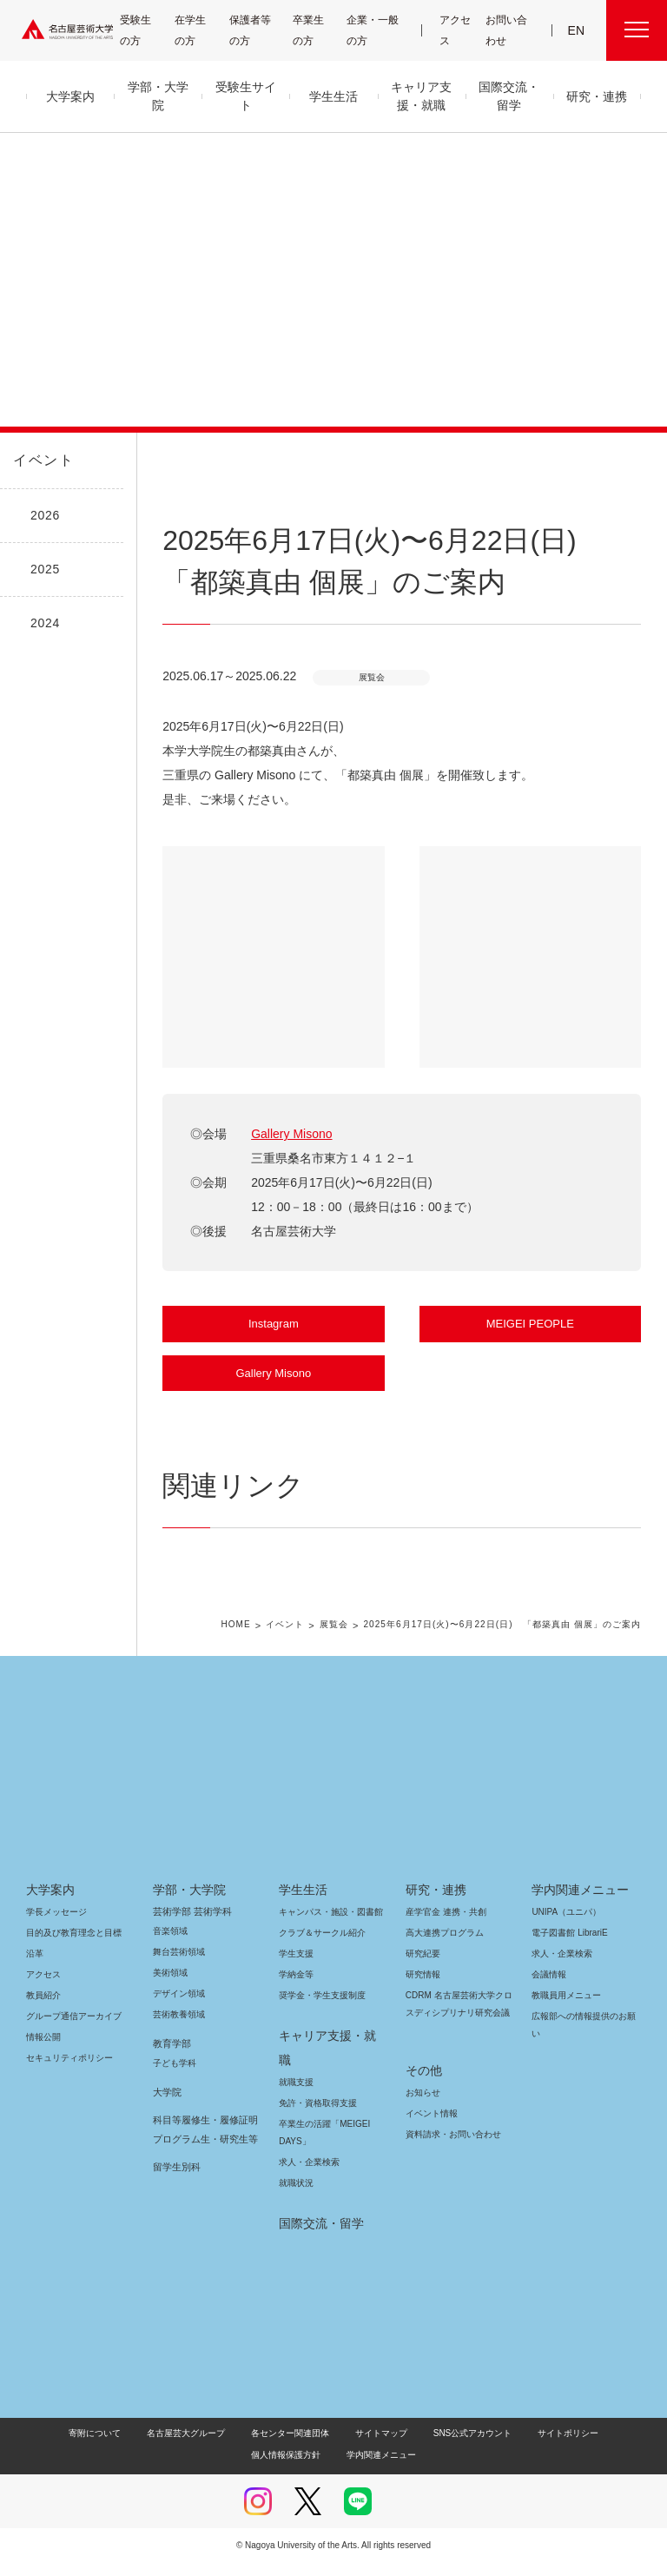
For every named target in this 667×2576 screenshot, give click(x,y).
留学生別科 (177, 2204)
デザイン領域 (177, 2030)
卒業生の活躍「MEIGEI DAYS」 (321, 2145)
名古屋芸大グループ (147, 2446)
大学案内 (50, 1927)
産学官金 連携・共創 (443, 1949)
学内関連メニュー (578, 1927)
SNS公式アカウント (421, 2446)
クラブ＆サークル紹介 (319, 1970)
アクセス (457, 30)
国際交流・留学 (318, 2236)
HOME (242, 1663)
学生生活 (303, 1927)
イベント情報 (430, 2133)
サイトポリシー (510, 2446)
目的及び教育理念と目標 (73, 1970)
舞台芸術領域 (179, 1989)
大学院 (167, 2129)
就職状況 (296, 2195)
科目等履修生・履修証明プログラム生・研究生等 (203, 2166)
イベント (40, 460)
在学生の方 (198, 30)
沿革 (34, 1990)
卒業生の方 (319, 30)
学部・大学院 (186, 1927)
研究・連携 (433, 1927)
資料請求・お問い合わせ (451, 2154)
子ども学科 (174, 2100)
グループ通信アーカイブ (70, 2053)
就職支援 (296, 2095)
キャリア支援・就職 (327, 2073)
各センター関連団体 (249, 2446)
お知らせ (422, 2112)
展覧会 (337, 1663)
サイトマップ (336, 2446)
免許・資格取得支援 (316, 2115)
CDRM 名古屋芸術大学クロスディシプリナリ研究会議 (456, 2041)
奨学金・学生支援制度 (320, 2032)
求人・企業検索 (307, 2175)
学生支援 (296, 1990)
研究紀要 (423, 1990)
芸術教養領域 (179, 2051)
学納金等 (296, 2011)
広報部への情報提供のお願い (584, 2062)
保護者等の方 (253, 30)
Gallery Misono (291, 1133)
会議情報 (549, 2011)
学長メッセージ (55, 1949)
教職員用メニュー (565, 2032)
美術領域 (170, 2009)
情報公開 (43, 2074)
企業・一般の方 (376, 30)
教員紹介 (43, 2032)
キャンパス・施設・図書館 (324, 1949)
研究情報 (423, 2011)
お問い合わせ (507, 30)
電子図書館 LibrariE (570, 1970)
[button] (273, 957)
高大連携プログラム (442, 1970)
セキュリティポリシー (64, 2095)
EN (577, 30)
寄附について (59, 2446)
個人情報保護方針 (598, 2446)
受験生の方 (142, 30)
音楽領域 (170, 1968)
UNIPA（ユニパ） (560, 1949)
